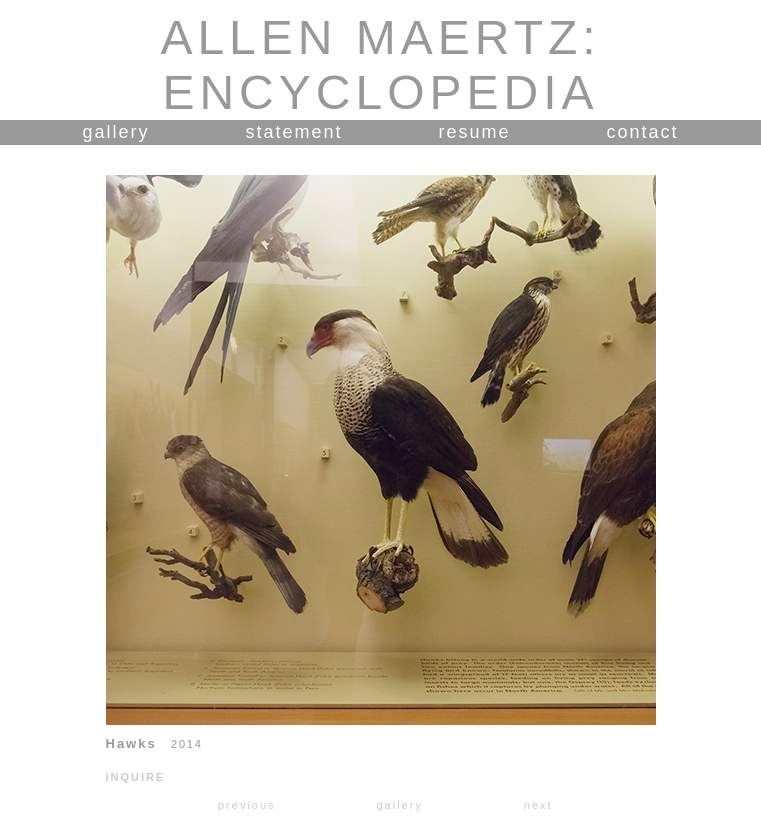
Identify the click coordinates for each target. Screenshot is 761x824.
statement (293, 132)
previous (247, 805)
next (538, 805)
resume (475, 132)
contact (643, 132)
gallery (115, 132)
